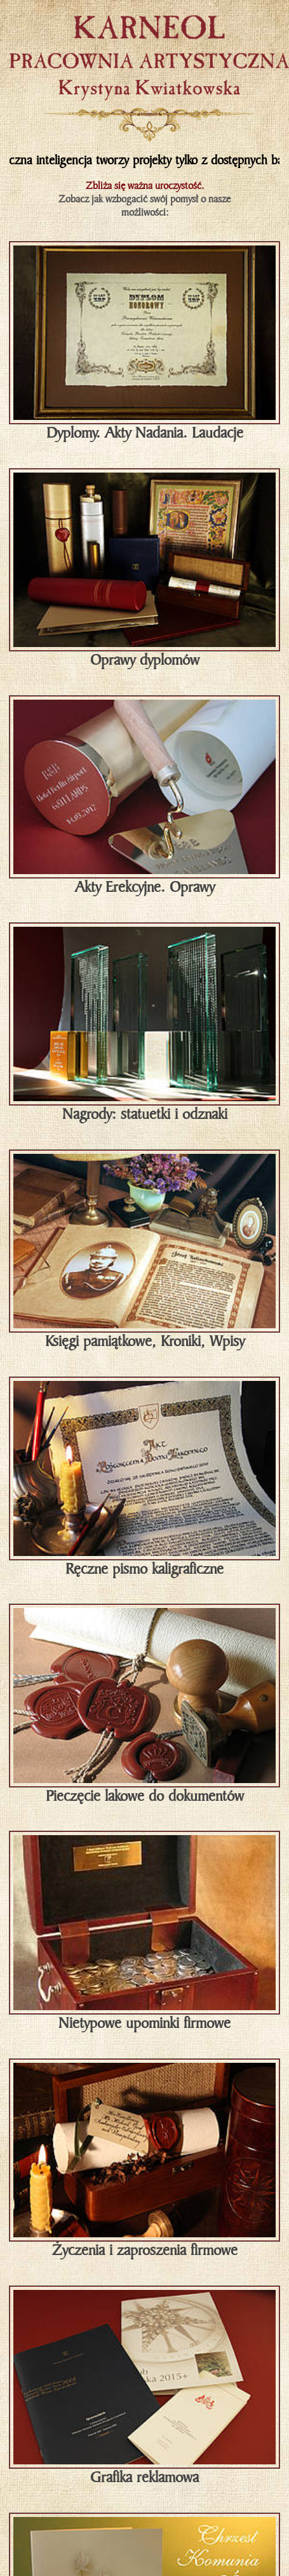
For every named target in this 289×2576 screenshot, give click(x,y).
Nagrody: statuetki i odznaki (144, 1023)
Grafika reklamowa (144, 2386)
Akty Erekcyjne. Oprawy (144, 796)
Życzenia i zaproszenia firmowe (144, 2159)
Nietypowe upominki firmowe (144, 1931)
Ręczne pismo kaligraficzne (144, 1477)
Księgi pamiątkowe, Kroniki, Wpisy (144, 1250)
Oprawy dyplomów (144, 569)
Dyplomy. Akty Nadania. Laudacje (144, 342)
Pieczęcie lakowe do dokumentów (144, 1704)
